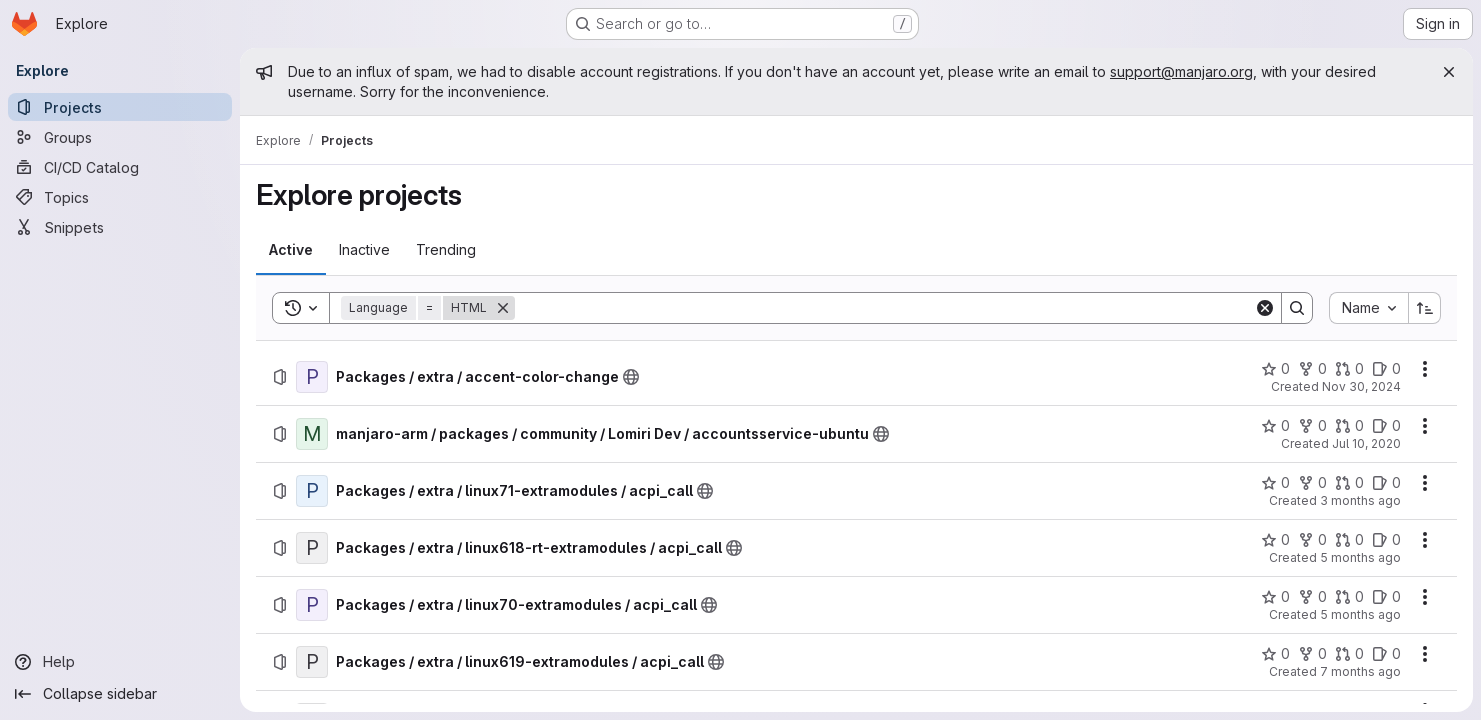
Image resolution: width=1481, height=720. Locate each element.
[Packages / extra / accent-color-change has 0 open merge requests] (1349, 369)
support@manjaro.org (1181, 71)
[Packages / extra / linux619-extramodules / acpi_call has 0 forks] (1312, 654)
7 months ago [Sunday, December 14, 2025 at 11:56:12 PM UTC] (1360, 671)
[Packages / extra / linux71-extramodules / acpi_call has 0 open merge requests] (1349, 483)
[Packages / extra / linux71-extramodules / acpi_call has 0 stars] (1275, 483)
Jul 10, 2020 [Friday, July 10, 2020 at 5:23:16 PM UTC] (1366, 443)
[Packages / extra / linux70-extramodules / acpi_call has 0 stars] (1275, 597)
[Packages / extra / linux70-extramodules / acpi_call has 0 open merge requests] (1349, 597)
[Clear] (1265, 308)
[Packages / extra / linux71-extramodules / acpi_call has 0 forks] (1312, 483)
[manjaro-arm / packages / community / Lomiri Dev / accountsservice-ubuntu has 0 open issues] (1386, 426)
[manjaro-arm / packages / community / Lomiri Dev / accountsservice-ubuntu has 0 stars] (1275, 426)
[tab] (291, 250)
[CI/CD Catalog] (120, 167)
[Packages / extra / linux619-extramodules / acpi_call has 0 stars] (1275, 654)
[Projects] (120, 107)
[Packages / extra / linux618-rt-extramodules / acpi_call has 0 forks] (1312, 540)
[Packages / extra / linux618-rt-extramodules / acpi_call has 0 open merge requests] (1349, 540)
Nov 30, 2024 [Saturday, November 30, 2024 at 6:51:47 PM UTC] (1361, 386)
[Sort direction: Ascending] (1425, 308)
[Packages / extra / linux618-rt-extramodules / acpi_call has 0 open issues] (1386, 540)
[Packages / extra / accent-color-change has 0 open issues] (1386, 369)
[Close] (1449, 72)
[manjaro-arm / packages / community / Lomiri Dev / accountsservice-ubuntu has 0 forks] (1312, 426)
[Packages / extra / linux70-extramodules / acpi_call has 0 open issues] (1386, 597)
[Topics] (120, 197)
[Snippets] (120, 227)
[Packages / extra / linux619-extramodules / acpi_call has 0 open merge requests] (1349, 654)
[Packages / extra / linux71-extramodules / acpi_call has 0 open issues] (1386, 483)
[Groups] (120, 137)
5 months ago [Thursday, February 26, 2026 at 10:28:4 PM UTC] (1360, 557)
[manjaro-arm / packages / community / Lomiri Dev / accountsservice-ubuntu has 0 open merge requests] (1349, 426)
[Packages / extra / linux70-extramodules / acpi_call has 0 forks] (1312, 597)
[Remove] (503, 308)
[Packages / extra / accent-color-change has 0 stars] (1275, 369)
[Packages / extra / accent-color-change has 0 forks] (1312, 369)
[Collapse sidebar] (120, 694)
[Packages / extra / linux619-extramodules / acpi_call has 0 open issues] (1386, 654)
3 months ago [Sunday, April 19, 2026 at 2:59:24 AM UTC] (1360, 500)
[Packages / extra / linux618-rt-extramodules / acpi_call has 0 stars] (1275, 540)
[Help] (120, 662)
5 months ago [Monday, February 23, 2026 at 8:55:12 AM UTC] (1360, 614)
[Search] (884, 308)
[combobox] (1368, 308)
